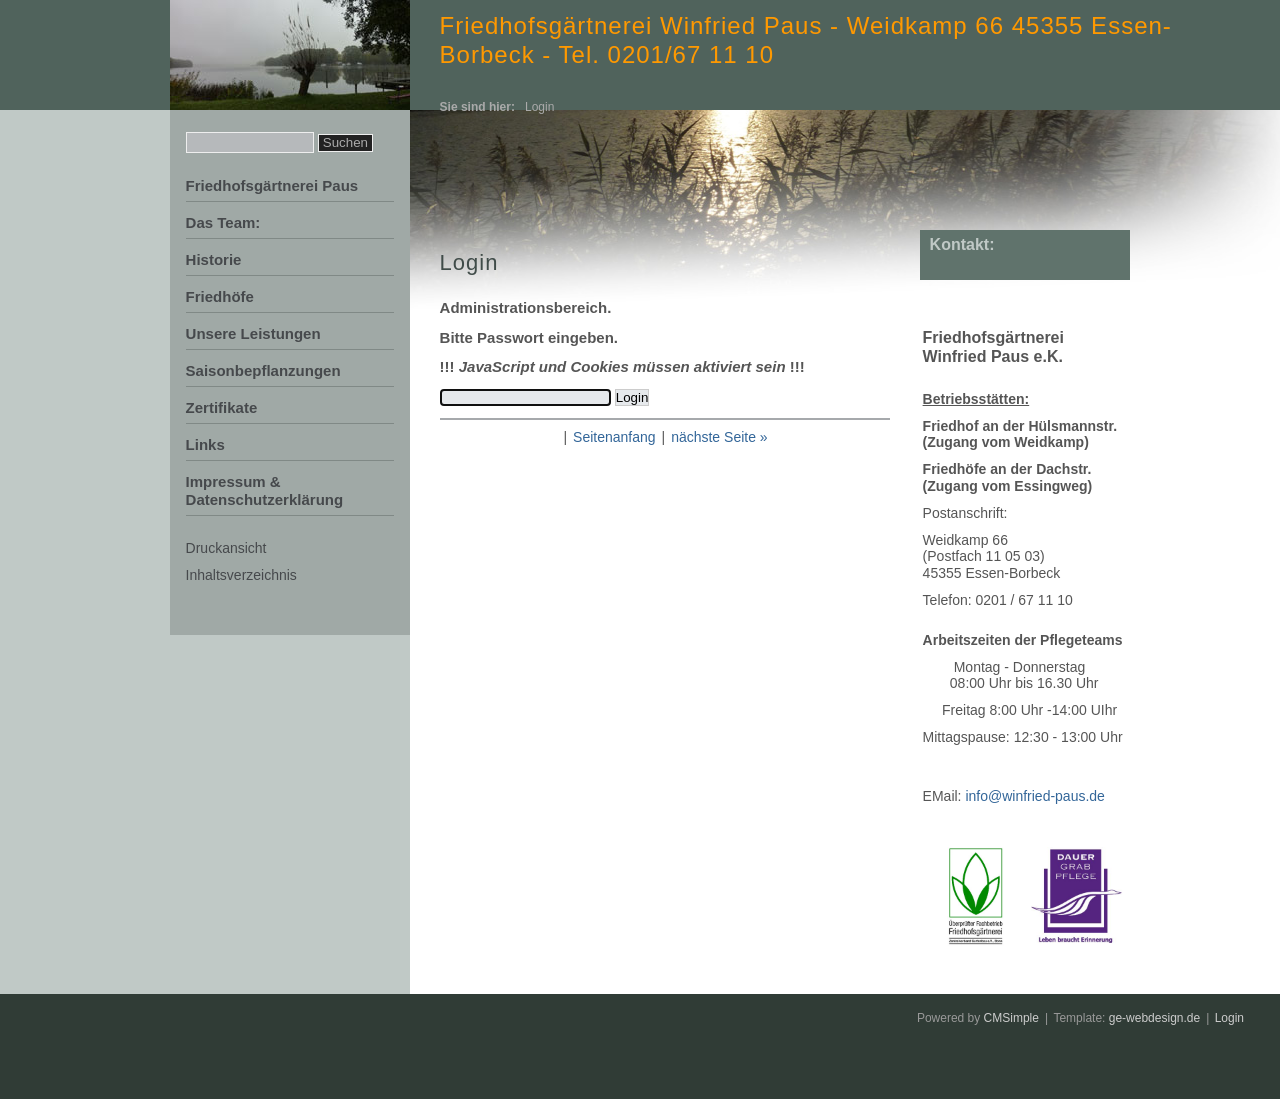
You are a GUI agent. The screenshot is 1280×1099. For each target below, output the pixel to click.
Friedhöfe (220, 296)
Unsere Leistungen (253, 333)
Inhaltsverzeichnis (241, 575)
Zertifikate (222, 407)
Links (205, 444)
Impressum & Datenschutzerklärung (265, 490)
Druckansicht (226, 548)
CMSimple (1011, 1018)
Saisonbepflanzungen (263, 370)
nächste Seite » (719, 437)
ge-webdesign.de (1154, 1018)
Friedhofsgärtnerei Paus (272, 185)
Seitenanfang (614, 437)
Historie (214, 259)
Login (1229, 1018)
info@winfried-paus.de (1035, 796)
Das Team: (223, 222)
